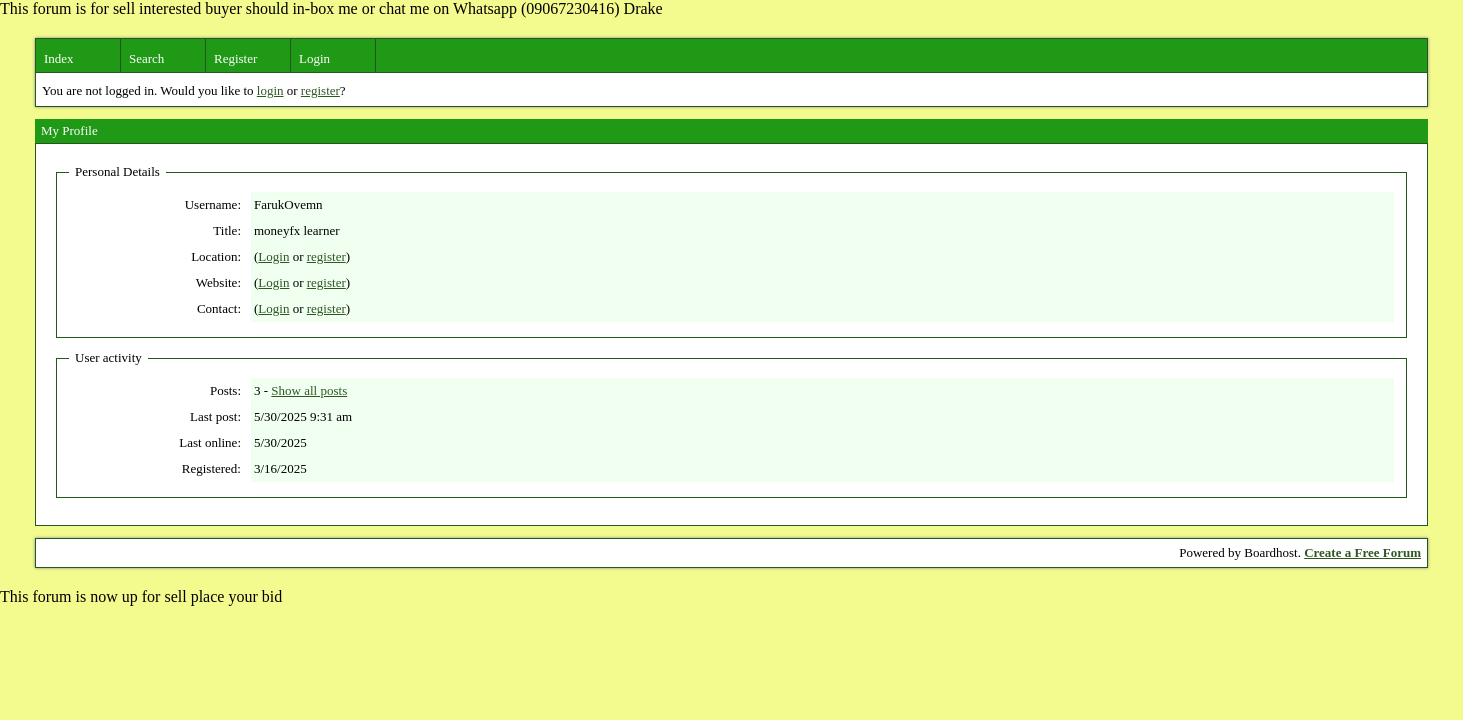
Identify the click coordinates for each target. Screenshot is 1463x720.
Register (235, 58)
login (270, 90)
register (320, 90)
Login (314, 58)
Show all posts (309, 390)
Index (59, 58)
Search (146, 58)
